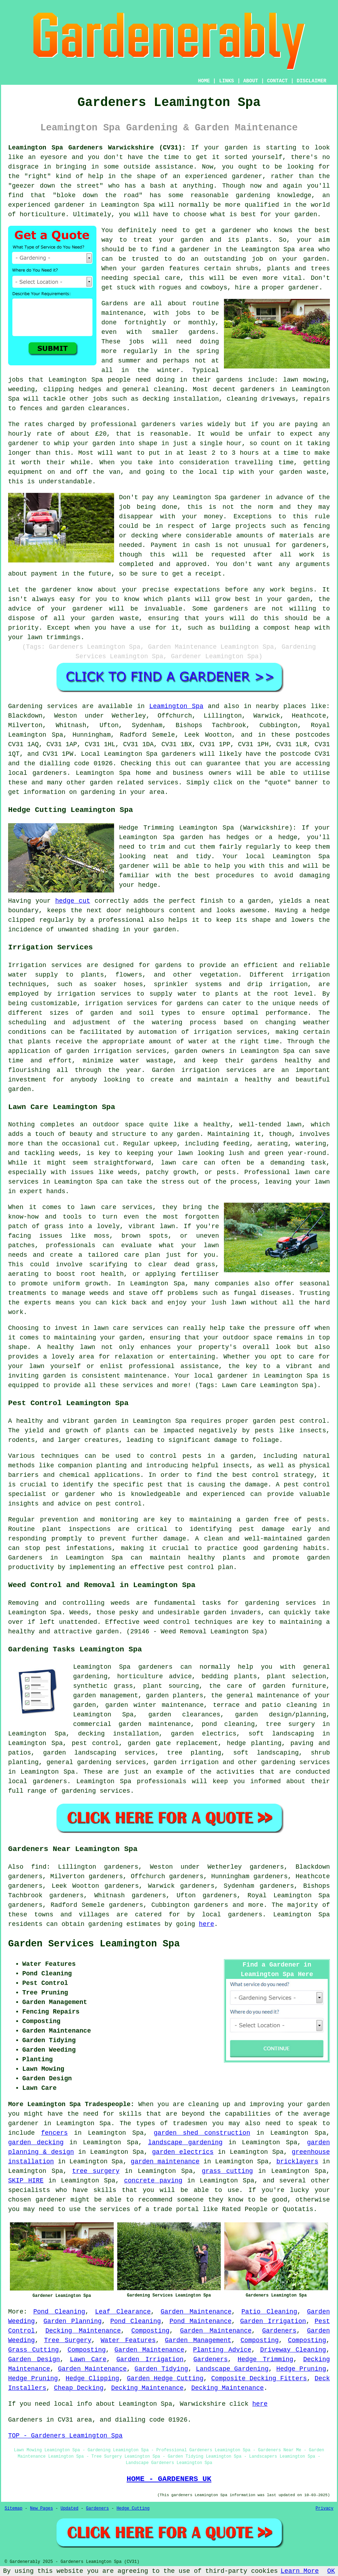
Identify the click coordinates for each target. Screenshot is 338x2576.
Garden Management (198, 2340)
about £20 (89, 433)
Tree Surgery (67, 2340)
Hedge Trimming (265, 2359)
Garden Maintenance (196, 2311)
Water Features (128, 2340)
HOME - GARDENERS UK (169, 2479)
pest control (119, 1503)
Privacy (324, 2508)
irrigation (311, 974)
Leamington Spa (176, 706)
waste (316, 472)
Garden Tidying (161, 2368)
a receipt (205, 573)
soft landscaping (265, 1752)
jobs (183, 313)
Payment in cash (180, 545)
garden (236, 147)
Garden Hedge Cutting (165, 2378)
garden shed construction (202, 2132)
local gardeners (37, 1781)
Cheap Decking (78, 2388)
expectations (197, 589)
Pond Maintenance (201, 2321)
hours (249, 452)
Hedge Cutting (133, 2508)
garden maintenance (165, 2161)
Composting (150, 2330)
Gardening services (43, 706)
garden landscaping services (99, 1752)
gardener (236, 230)
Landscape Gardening (232, 2368)
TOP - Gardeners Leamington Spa (65, 2435)
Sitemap (13, 2508)
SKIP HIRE (25, 2180)
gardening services (295, 1762)
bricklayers (297, 2161)
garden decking (36, 2142)
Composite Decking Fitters (259, 2378)
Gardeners (279, 2330)
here (206, 1924)
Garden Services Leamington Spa (94, 1944)
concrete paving (153, 2180)
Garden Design (34, 2359)
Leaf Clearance (123, 2311)
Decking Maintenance (82, 2330)
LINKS (226, 81)
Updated (69, 2508)
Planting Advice (222, 2349)
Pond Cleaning (59, 2311)
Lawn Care (88, 2359)
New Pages (41, 2508)
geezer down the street (56, 185)
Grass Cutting (33, 2349)
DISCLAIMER (311, 81)
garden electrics (183, 2152)
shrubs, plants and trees (283, 268)
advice (19, 608)
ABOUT (250, 81)
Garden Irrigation (273, 2321)
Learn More (300, 2571)
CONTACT (277, 81)
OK (331, 2571)
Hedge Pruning (301, 2368)
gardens (229, 379)
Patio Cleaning (269, 2311)
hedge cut (72, 900)
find (38, 1866)
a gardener (190, 249)
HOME (204, 81)
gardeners (258, 389)
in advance (284, 497)
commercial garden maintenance (132, 1724)
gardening (105, 1924)
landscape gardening (185, 2142)
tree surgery (95, 2171)
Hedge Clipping (92, 2378)
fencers (54, 2132)
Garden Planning (72, 2321)
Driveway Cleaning (293, 2349)
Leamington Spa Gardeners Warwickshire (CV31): (97, 147)
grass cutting (227, 2171)
